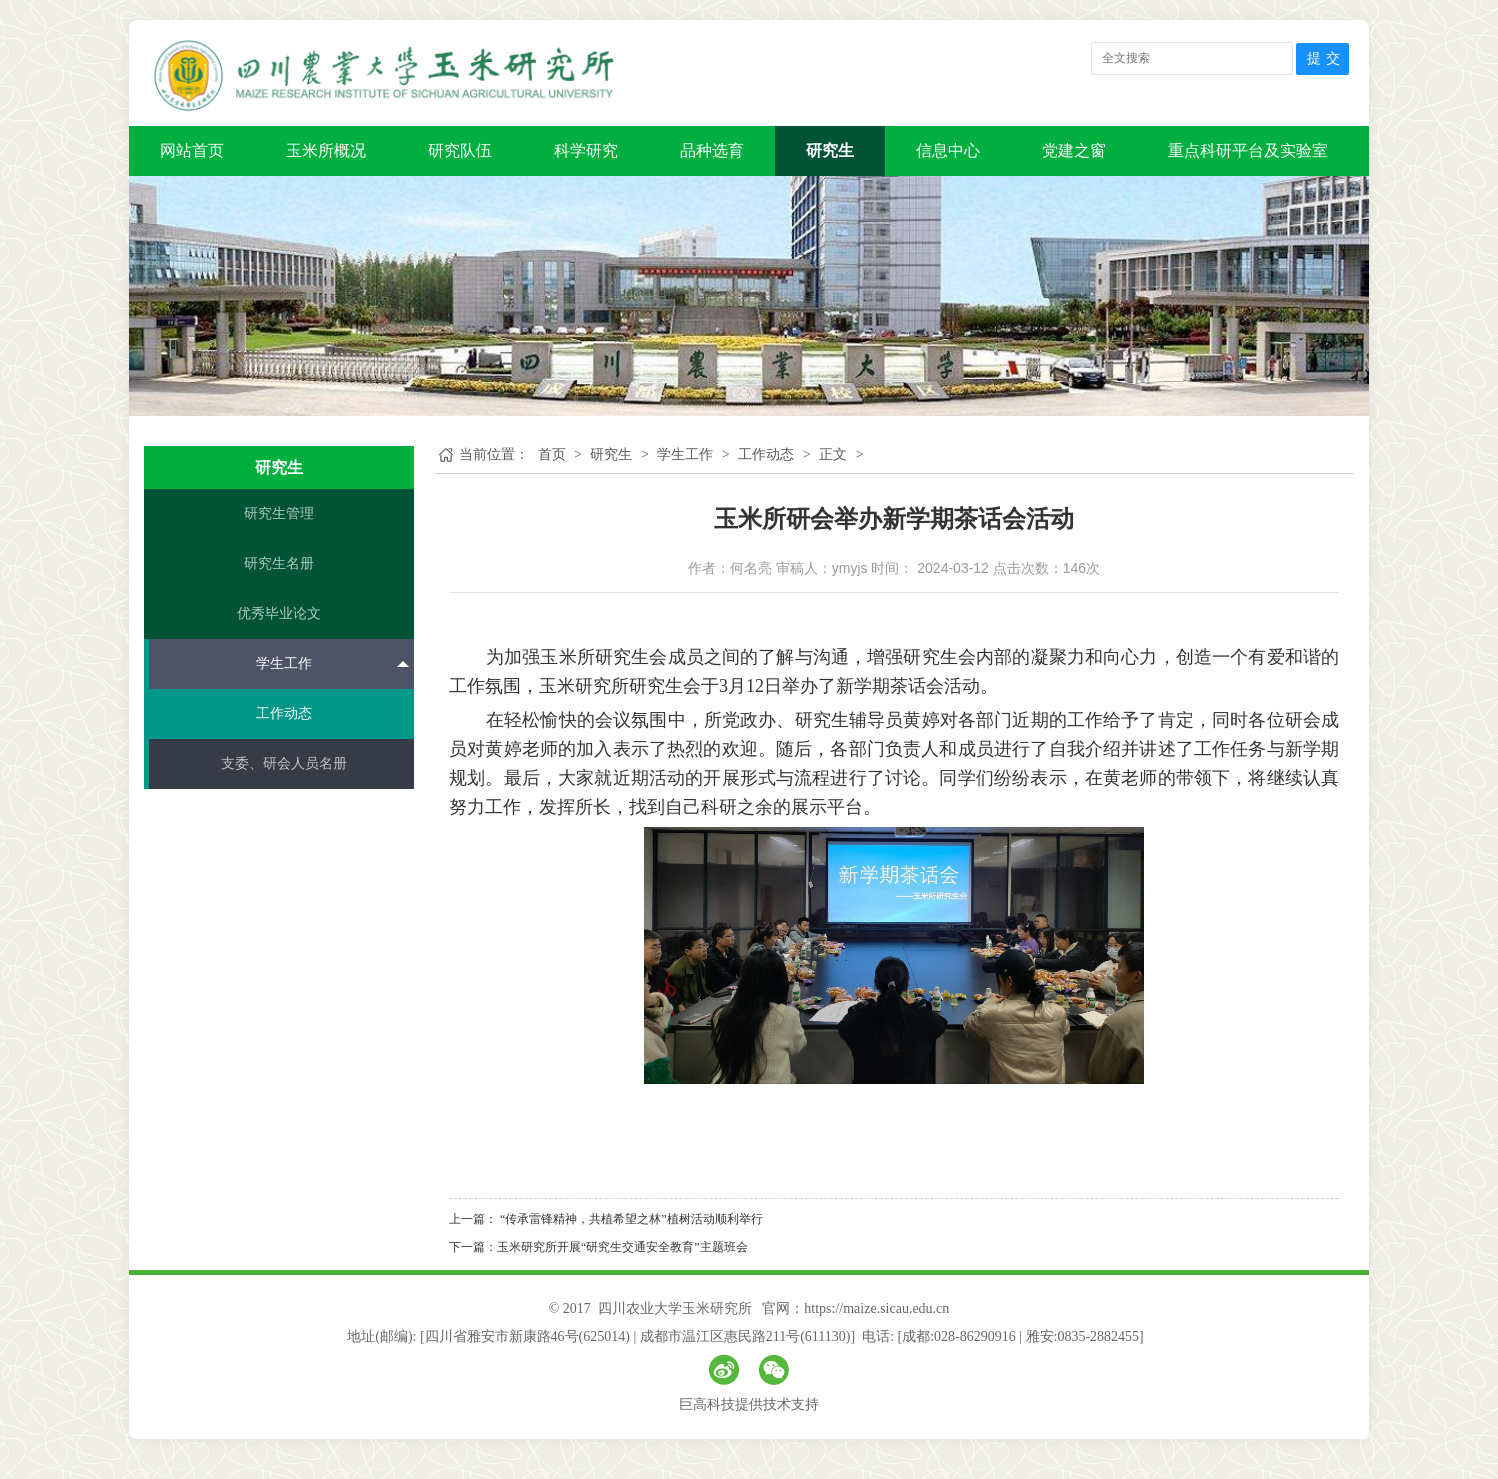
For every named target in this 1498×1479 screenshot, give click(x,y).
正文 (833, 454)
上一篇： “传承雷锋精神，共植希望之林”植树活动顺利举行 (606, 1219)
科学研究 (586, 150)
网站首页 (192, 150)
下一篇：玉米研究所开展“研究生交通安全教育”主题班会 (598, 1247)
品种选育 (712, 150)
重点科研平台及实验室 (1248, 150)
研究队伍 (460, 150)
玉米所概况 (326, 150)
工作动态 (284, 713)
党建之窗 (1074, 150)
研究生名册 (279, 563)
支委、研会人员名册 (284, 763)
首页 (552, 454)
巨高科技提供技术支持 (749, 1404)
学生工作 (332, 663)
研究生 (830, 150)
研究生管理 (279, 513)
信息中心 (948, 150)
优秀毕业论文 (279, 613)
